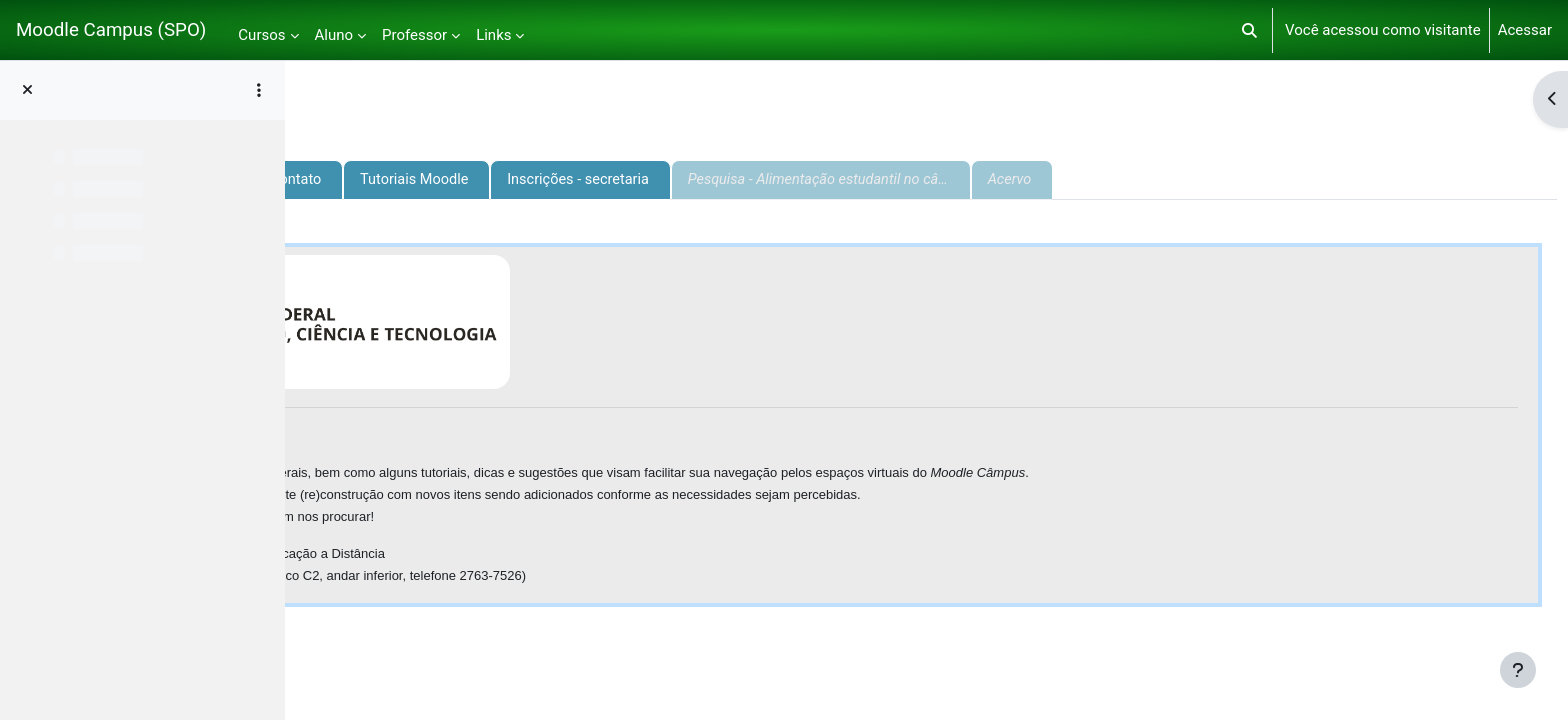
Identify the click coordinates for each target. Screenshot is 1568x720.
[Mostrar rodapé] (1518, 670)
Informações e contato (533, 180)
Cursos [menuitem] (261, 35)
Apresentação (372, 180)
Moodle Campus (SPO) (111, 30)
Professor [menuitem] (414, 35)
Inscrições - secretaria (872, 180)
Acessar (1525, 30)
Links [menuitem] (493, 35)
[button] (1249, 30)
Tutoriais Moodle (704, 180)
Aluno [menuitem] (334, 35)
